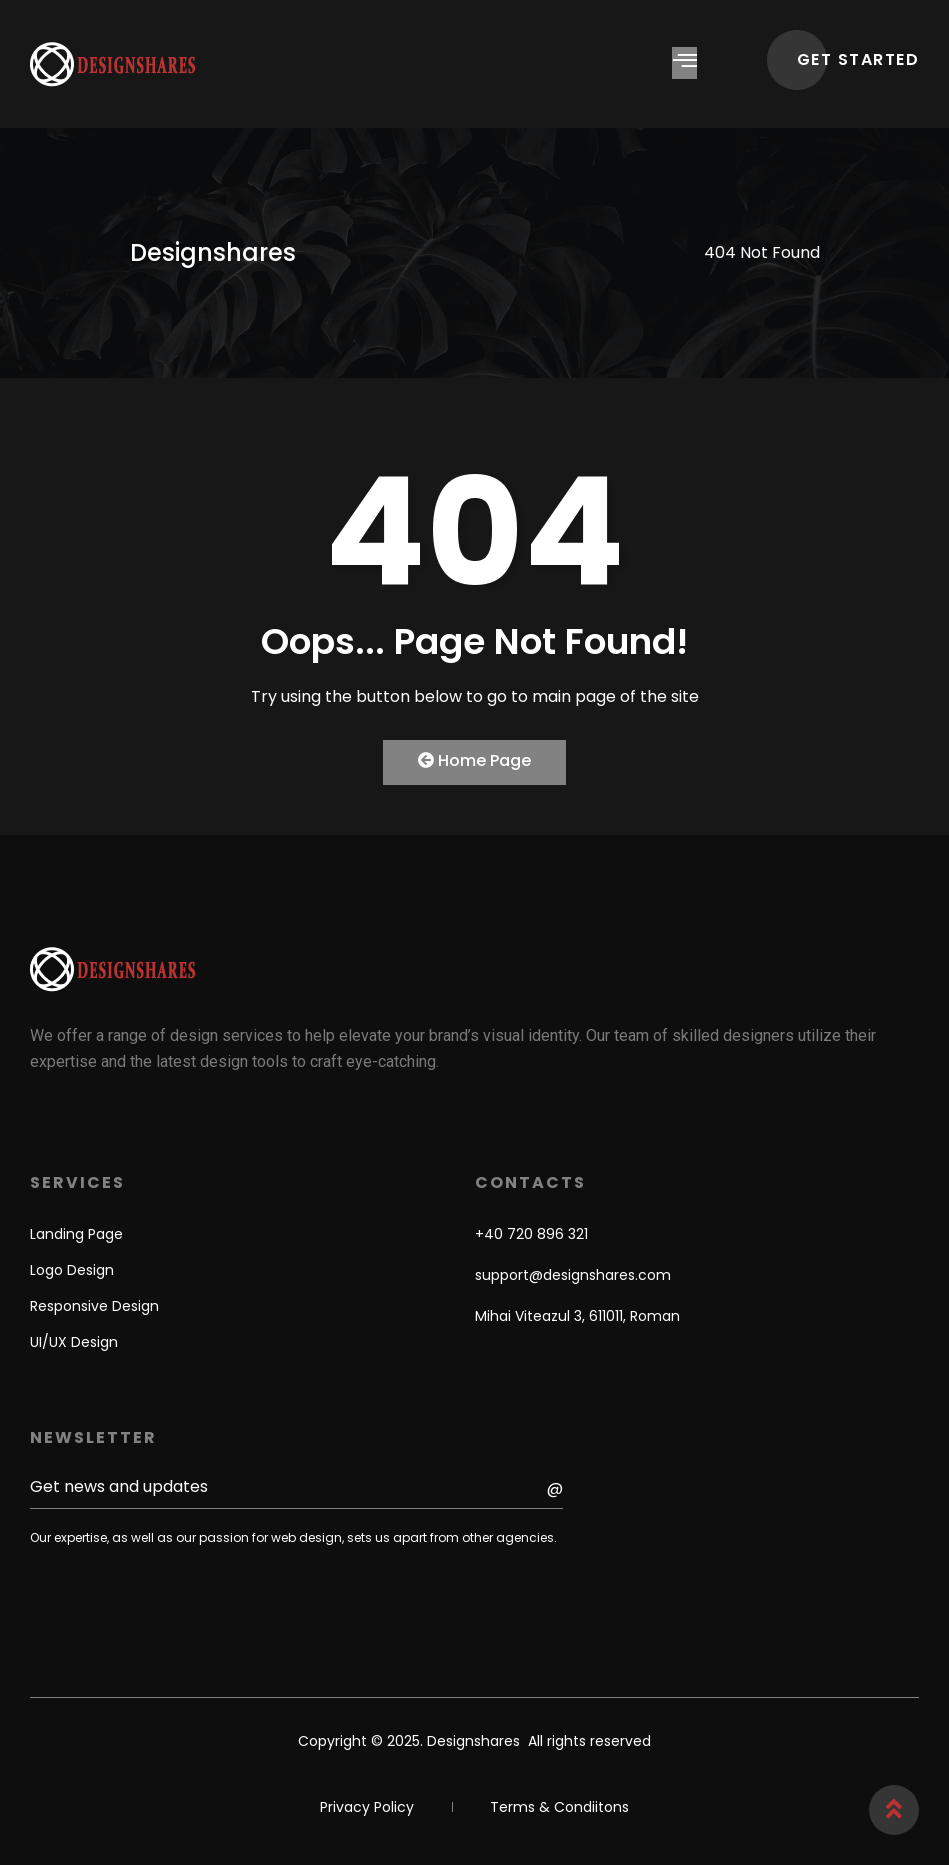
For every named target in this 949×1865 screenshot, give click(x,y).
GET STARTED (858, 59)
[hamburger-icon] (684, 63)
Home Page (474, 760)
